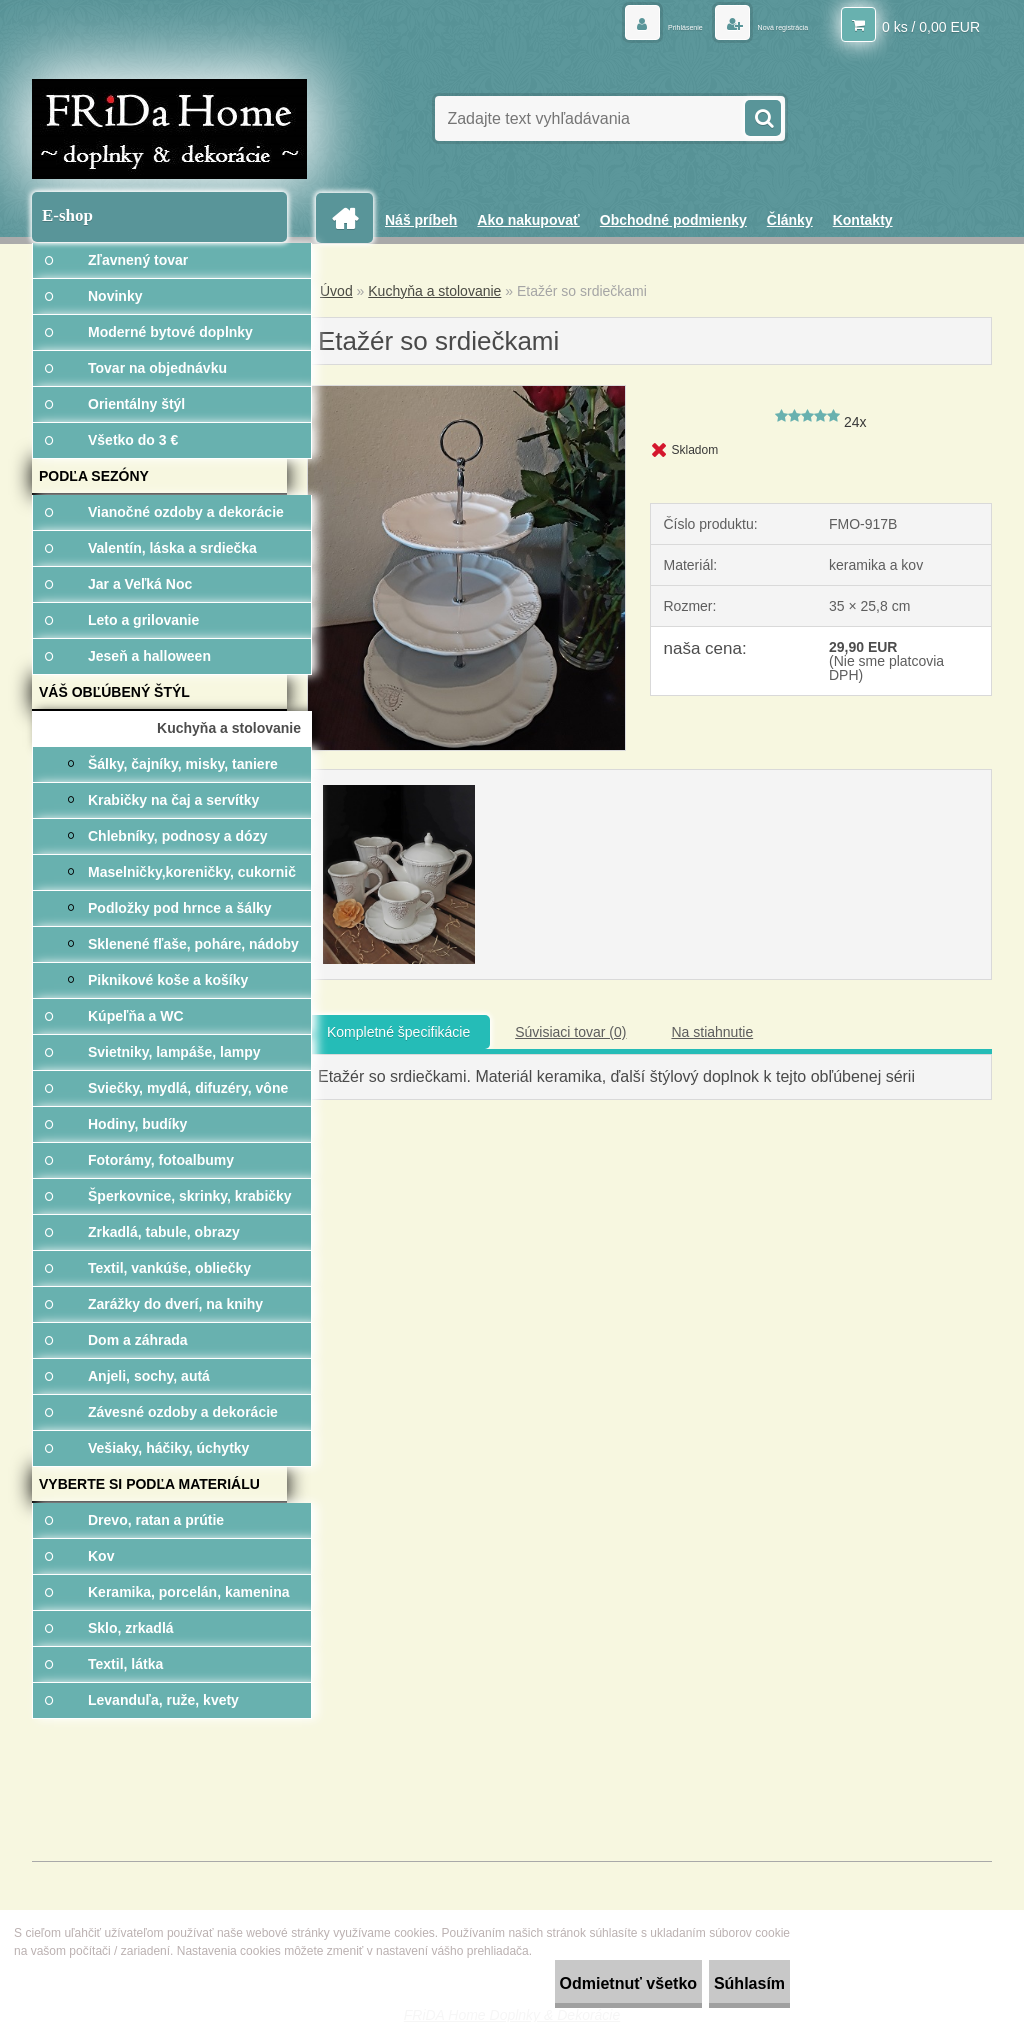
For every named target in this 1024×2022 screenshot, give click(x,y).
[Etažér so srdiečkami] (466, 393)
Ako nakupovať (528, 220)
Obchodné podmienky (673, 220)
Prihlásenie (613, 25)
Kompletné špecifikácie (398, 1032)
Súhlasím (729, 1983)
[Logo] (169, 129)
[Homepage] (352, 218)
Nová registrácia (755, 25)
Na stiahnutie (712, 1032)
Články (790, 220)
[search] (762, 116)
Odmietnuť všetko (567, 1983)
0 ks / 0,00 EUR (931, 25)
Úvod (336, 291)
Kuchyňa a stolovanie (434, 291)
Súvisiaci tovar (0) (570, 1032)
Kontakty (863, 220)
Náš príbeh (421, 220)
